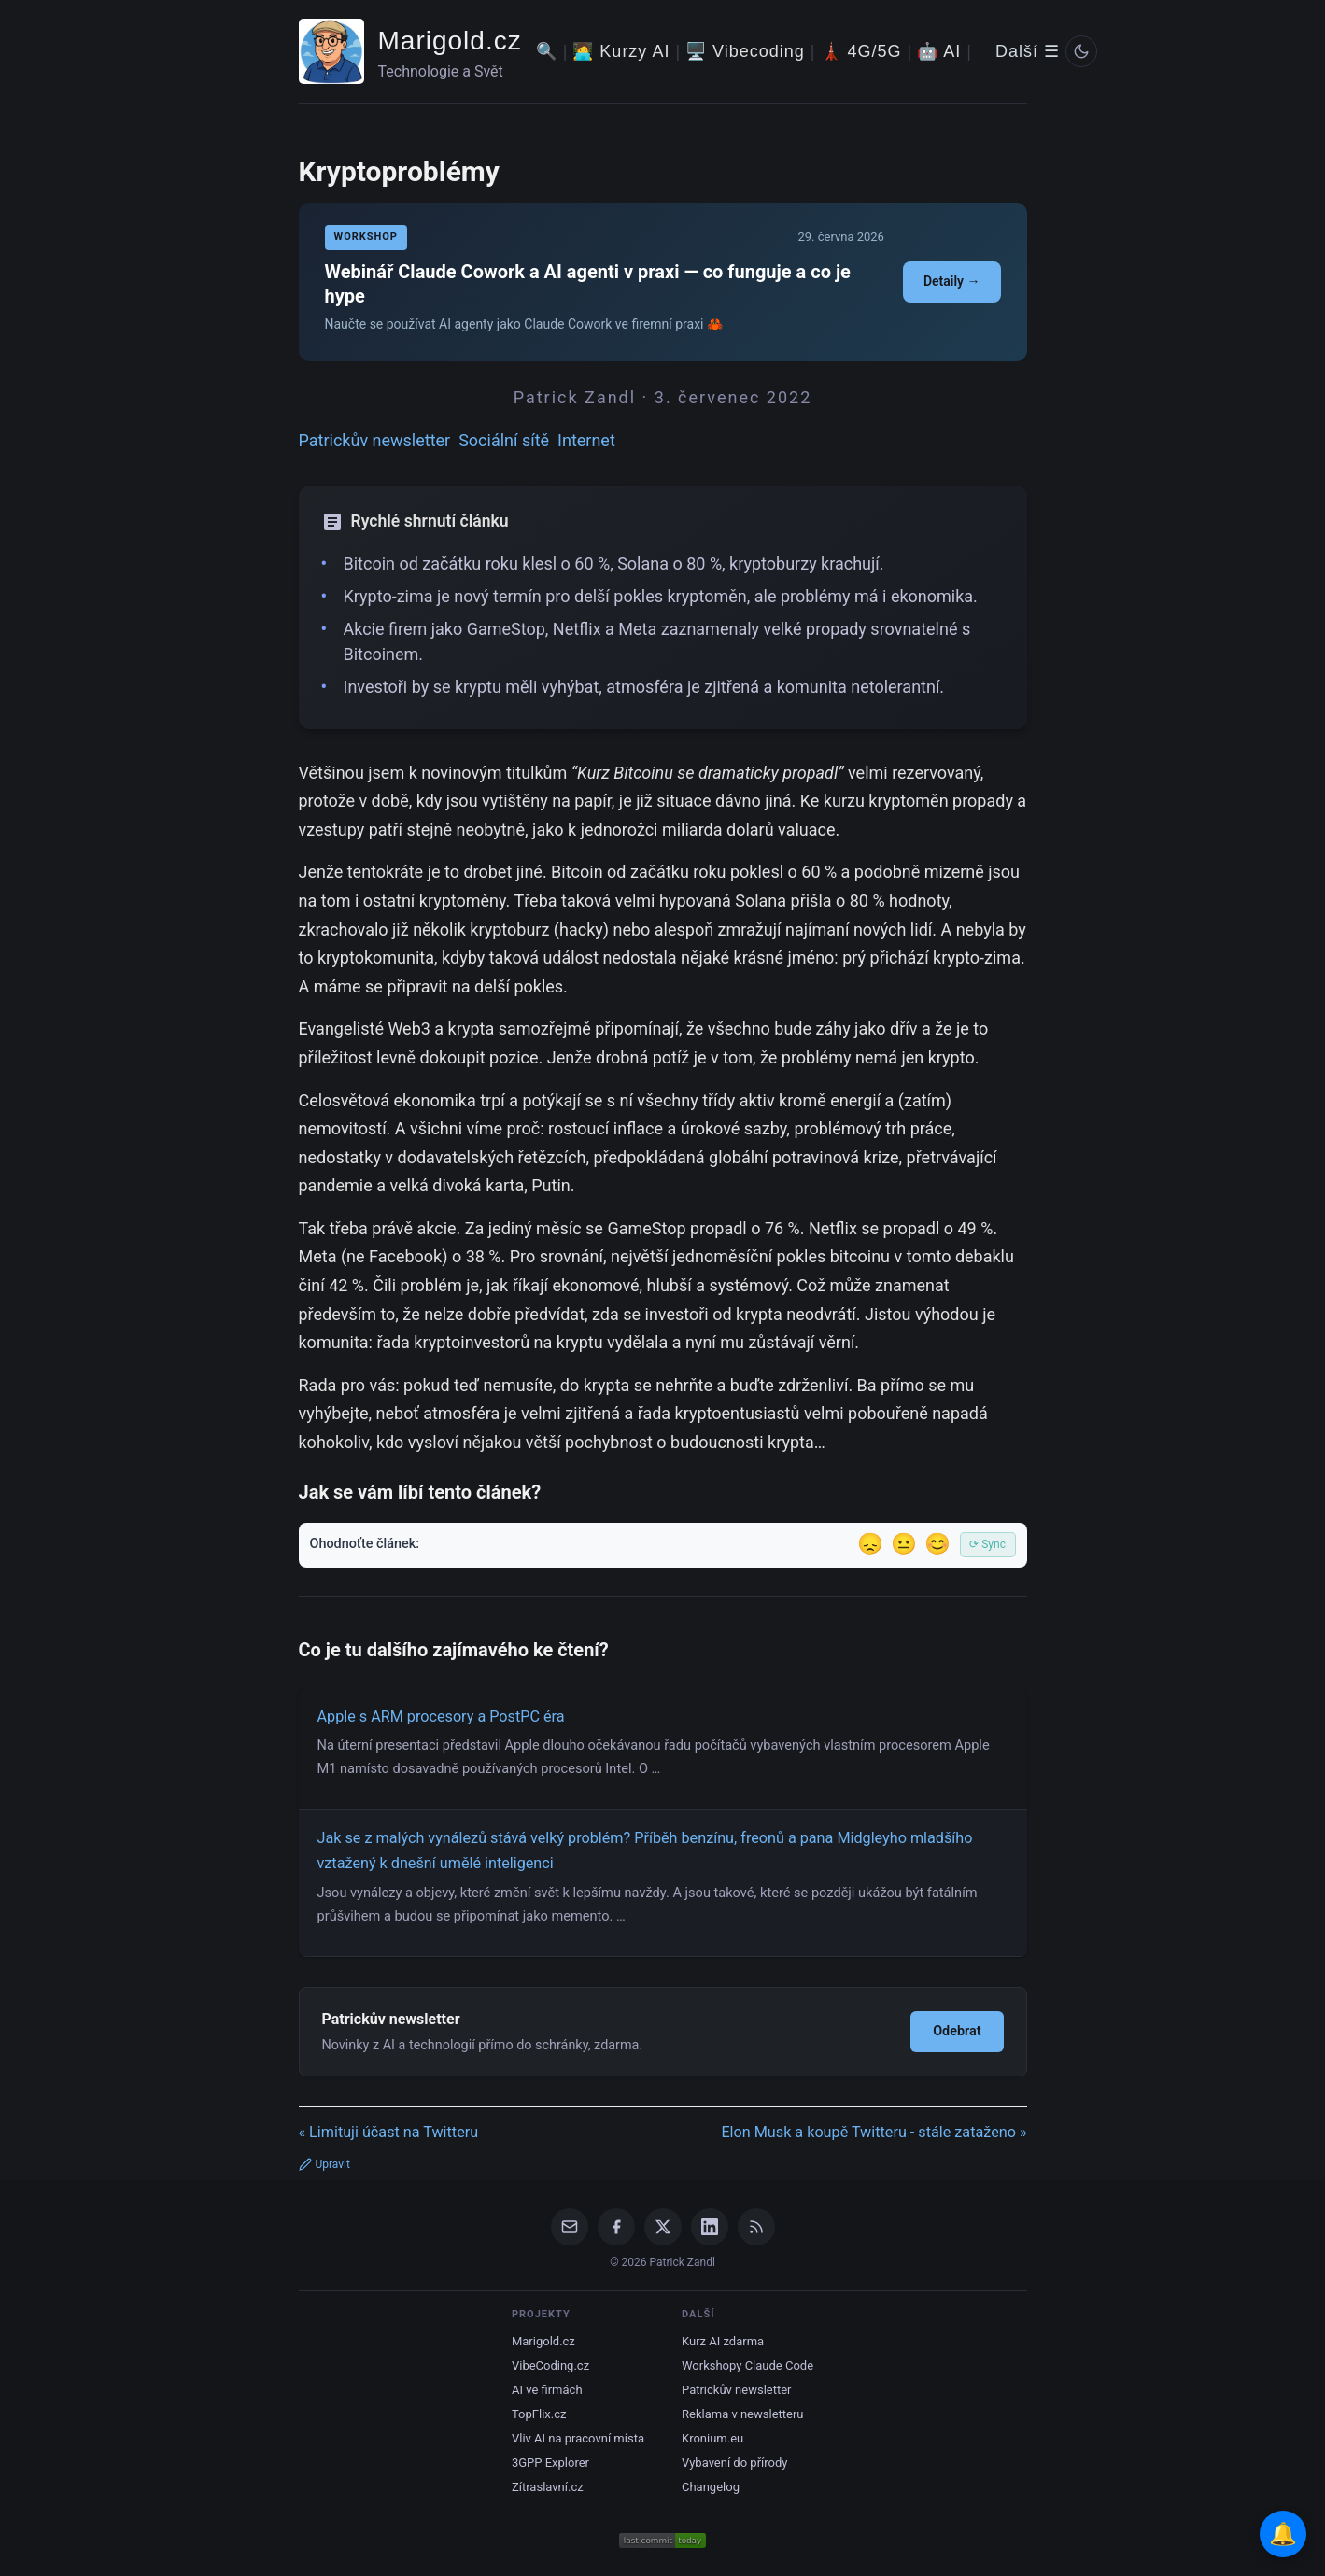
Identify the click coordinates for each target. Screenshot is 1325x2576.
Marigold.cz (450, 40)
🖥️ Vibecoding (745, 51)
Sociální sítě (503, 440)
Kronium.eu (712, 2438)
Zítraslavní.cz (548, 2487)
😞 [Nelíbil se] (870, 1543)
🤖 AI (939, 51)
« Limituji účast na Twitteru (389, 2132)
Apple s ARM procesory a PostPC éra (441, 1716)
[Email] (569, 2226)
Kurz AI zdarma (723, 2341)
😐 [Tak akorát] (904, 1543)
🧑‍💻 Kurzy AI (621, 51)
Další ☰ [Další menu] (1027, 51)
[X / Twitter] (663, 2226)
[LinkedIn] (709, 2226)
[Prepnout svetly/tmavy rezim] (1081, 51)
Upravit (324, 2164)
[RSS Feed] (756, 2226)
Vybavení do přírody (734, 2463)
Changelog (711, 2487)
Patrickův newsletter (375, 440)
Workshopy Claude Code (747, 2365)
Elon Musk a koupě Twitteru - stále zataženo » (873, 2132)
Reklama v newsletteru (743, 2414)
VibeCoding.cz (550, 2365)
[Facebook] (616, 2226)
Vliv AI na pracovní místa (578, 2438)
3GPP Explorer (550, 2463)
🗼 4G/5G (861, 51)
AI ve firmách (547, 2390)
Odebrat (956, 2031)
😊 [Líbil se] (937, 1543)
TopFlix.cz (539, 2414)
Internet (586, 440)
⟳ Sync (987, 1544)
